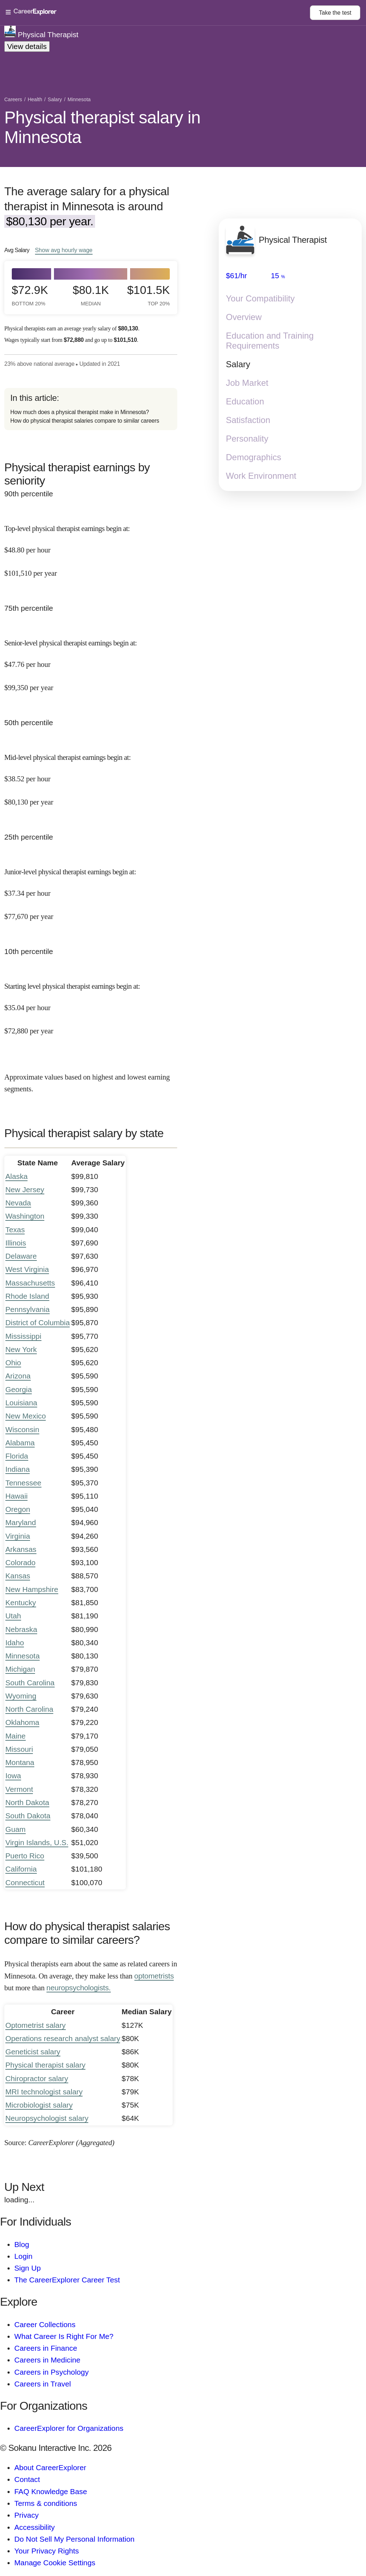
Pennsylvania (27, 1309)
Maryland (20, 1522)
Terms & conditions (45, 2503)
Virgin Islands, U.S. (36, 1842)
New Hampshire (31, 1589)
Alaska (16, 1176)
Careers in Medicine (47, 2360)
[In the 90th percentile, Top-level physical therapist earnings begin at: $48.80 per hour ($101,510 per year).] (90, 545)
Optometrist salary (35, 2025)
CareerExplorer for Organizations (68, 2428)
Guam (15, 1829)
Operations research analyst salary (62, 2038)
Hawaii (16, 1496)
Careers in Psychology (51, 2372)
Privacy (26, 2515)
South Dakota (27, 1815)
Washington (24, 1216)
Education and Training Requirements (270, 340)
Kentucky (20, 1602)
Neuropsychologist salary (46, 2118)
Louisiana (21, 1402)
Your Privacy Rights (46, 2551)
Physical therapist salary (45, 2065)
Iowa (13, 1775)
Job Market (247, 383)
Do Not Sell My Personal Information (74, 2539)
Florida (16, 1456)
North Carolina (29, 1709)
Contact (27, 2479)
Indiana (17, 1469)
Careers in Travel (42, 2384)
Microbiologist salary (39, 2105)
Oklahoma (22, 1722)
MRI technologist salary (44, 2092)
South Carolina (30, 1682)
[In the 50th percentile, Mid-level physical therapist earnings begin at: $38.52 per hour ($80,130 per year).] (90, 774)
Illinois (15, 1243)
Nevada (18, 1203)
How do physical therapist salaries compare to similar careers (84, 421)
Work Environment (261, 476)
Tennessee (23, 1483)
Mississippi (23, 1336)
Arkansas (20, 1549)
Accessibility (34, 2527)
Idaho (14, 1642)
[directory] (90, 409)
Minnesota (22, 1656)
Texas (15, 1229)
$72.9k (30, 295)
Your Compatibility (260, 298)
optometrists (154, 1976)
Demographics (253, 457)
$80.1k (91, 295)
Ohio (13, 1362)
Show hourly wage (64, 250)
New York (21, 1349)
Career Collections (44, 2324)
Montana (19, 1762)
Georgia (18, 1389)
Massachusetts (30, 1283)
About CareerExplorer (50, 2467)
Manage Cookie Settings (54, 2562)
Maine (15, 1736)
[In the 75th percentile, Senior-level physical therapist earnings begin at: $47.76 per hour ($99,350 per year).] (90, 659)
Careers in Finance (45, 2348)
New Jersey (24, 1189)
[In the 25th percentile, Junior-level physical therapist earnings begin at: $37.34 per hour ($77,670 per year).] (90, 888)
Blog (21, 2244)
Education (245, 401)
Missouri (19, 1749)
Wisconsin (22, 1429)
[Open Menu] (158, 12)
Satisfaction (248, 420)
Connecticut (25, 1882)
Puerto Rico (24, 1856)
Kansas (17, 1576)
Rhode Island (27, 1296)
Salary (238, 364)
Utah (13, 1616)
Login (23, 2256)
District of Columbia (37, 1322)
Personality (247, 438)
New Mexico (25, 1416)
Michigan (20, 1669)
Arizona (18, 1376)
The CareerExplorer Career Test (67, 2280)
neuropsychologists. (78, 1987)
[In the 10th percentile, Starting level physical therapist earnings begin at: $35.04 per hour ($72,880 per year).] (90, 1002)
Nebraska (21, 1629)
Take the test (335, 13)
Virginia (17, 1536)
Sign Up (27, 2268)
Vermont (19, 1789)
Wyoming (20, 1696)
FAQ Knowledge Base (50, 2491)
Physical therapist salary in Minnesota (102, 127)
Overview (244, 317)
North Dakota (27, 1802)
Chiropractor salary (36, 2078)
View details (27, 46)
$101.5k (150, 295)
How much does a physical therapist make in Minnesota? (79, 412)
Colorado (20, 1562)
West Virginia (27, 1269)
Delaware (21, 1256)
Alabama (20, 1443)
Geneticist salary (32, 2051)
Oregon (17, 1509)
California (21, 1869)
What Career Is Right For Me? (63, 2336)
